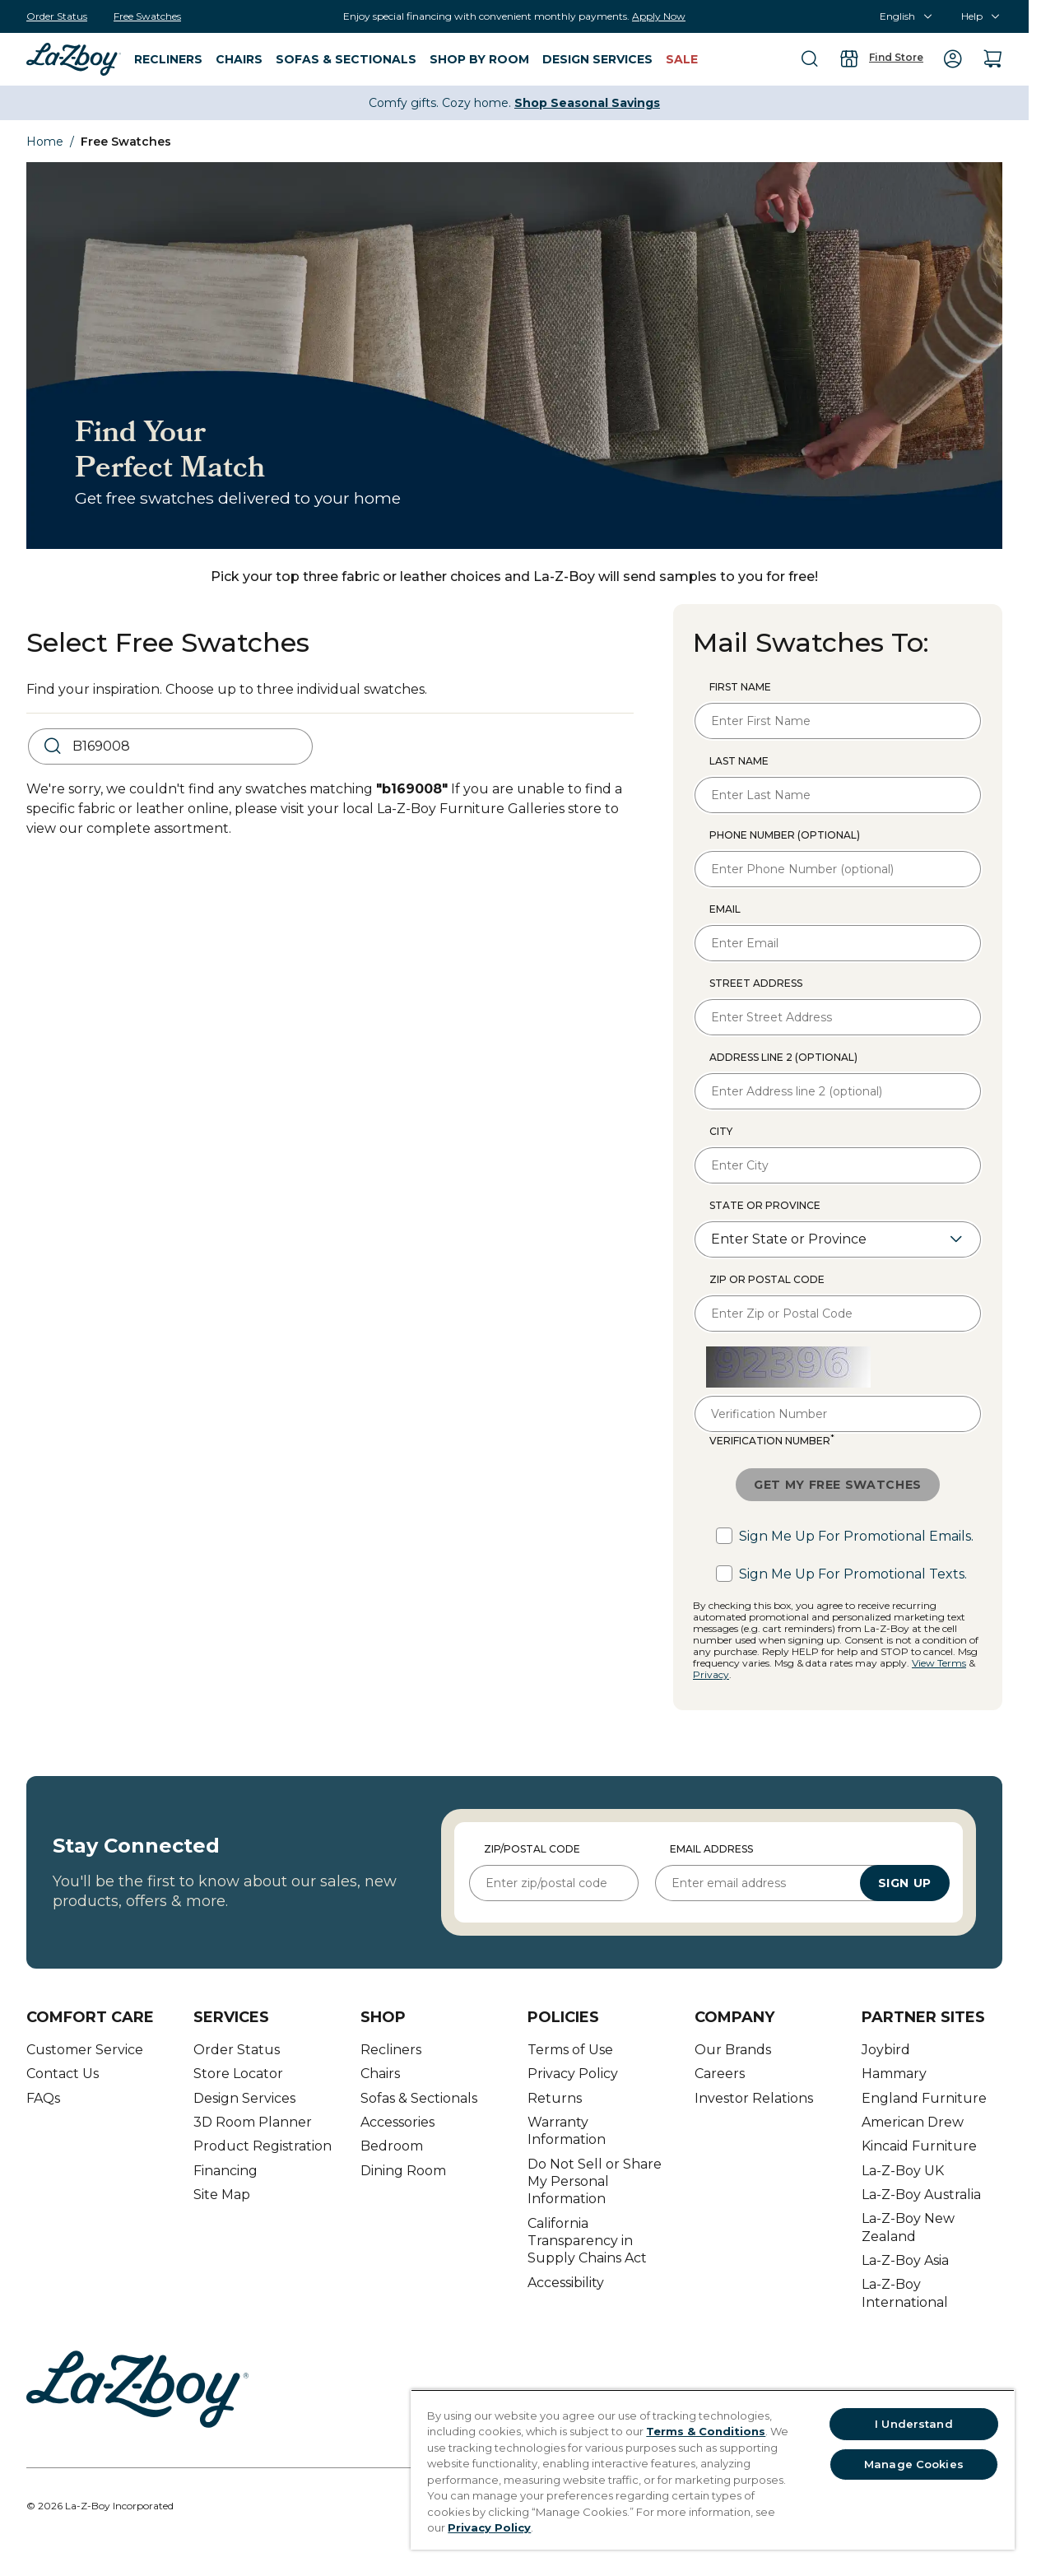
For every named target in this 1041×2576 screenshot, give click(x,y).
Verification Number (771, 1440)
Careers (720, 2073)
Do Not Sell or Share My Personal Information (594, 2181)
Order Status (236, 2050)
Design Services (244, 2098)
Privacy (711, 1674)
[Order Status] (56, 16)
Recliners (390, 2050)
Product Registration (262, 2146)
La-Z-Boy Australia (921, 2194)
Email (725, 909)
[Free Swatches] (147, 16)
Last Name (739, 761)
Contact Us (62, 2073)
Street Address (755, 983)
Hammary (894, 2073)
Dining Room (403, 2170)
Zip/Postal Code (532, 1849)
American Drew (913, 2122)
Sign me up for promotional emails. (856, 1536)
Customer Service (84, 2050)
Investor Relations (754, 2098)
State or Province (764, 1205)
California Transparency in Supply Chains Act (587, 2241)
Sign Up (905, 1883)
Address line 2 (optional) (783, 1057)
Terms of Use (570, 2050)
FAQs (43, 2098)
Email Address (711, 1849)
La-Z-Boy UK (903, 2170)
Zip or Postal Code (767, 1279)
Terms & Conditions (705, 2431)
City (720, 1131)
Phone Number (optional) (784, 835)
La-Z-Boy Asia (905, 2260)
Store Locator (238, 2073)
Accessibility (565, 2282)
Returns (554, 2098)
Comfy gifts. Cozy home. (514, 102)
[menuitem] (73, 58)
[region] (713, 2469)
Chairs (380, 2073)
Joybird (886, 2050)
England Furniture (924, 2098)
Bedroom (391, 2146)
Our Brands (733, 2050)
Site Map (221, 2194)
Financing (225, 2170)
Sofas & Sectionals (418, 2098)
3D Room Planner (252, 2122)
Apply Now (658, 16)
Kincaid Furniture (919, 2146)
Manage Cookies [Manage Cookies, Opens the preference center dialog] (914, 2464)
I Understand (914, 2423)
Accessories (397, 2122)
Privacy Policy (572, 2073)
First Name (740, 687)
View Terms (939, 1663)
